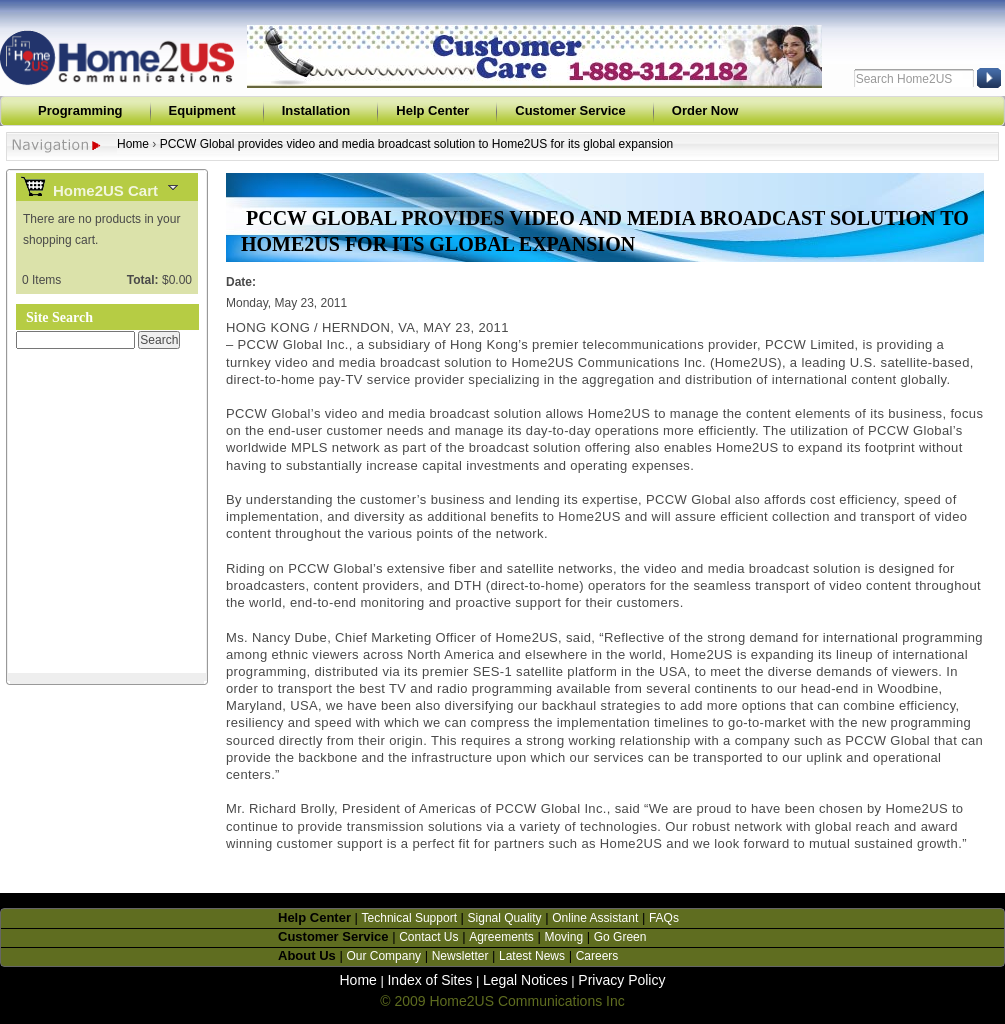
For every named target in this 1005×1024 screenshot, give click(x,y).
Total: (143, 280)
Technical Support (409, 918)
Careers (597, 956)
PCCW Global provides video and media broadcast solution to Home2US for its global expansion (417, 144)
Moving (563, 937)
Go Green (620, 937)
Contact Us (428, 937)
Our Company (383, 956)
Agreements (501, 937)
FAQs (664, 918)
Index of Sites (429, 980)
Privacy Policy (621, 980)
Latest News (532, 956)
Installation (316, 110)
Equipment (202, 110)
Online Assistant (595, 918)
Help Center (432, 110)
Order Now (705, 110)
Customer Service (570, 110)
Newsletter (460, 956)
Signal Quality (505, 918)
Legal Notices (525, 980)
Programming (80, 110)
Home (133, 144)
